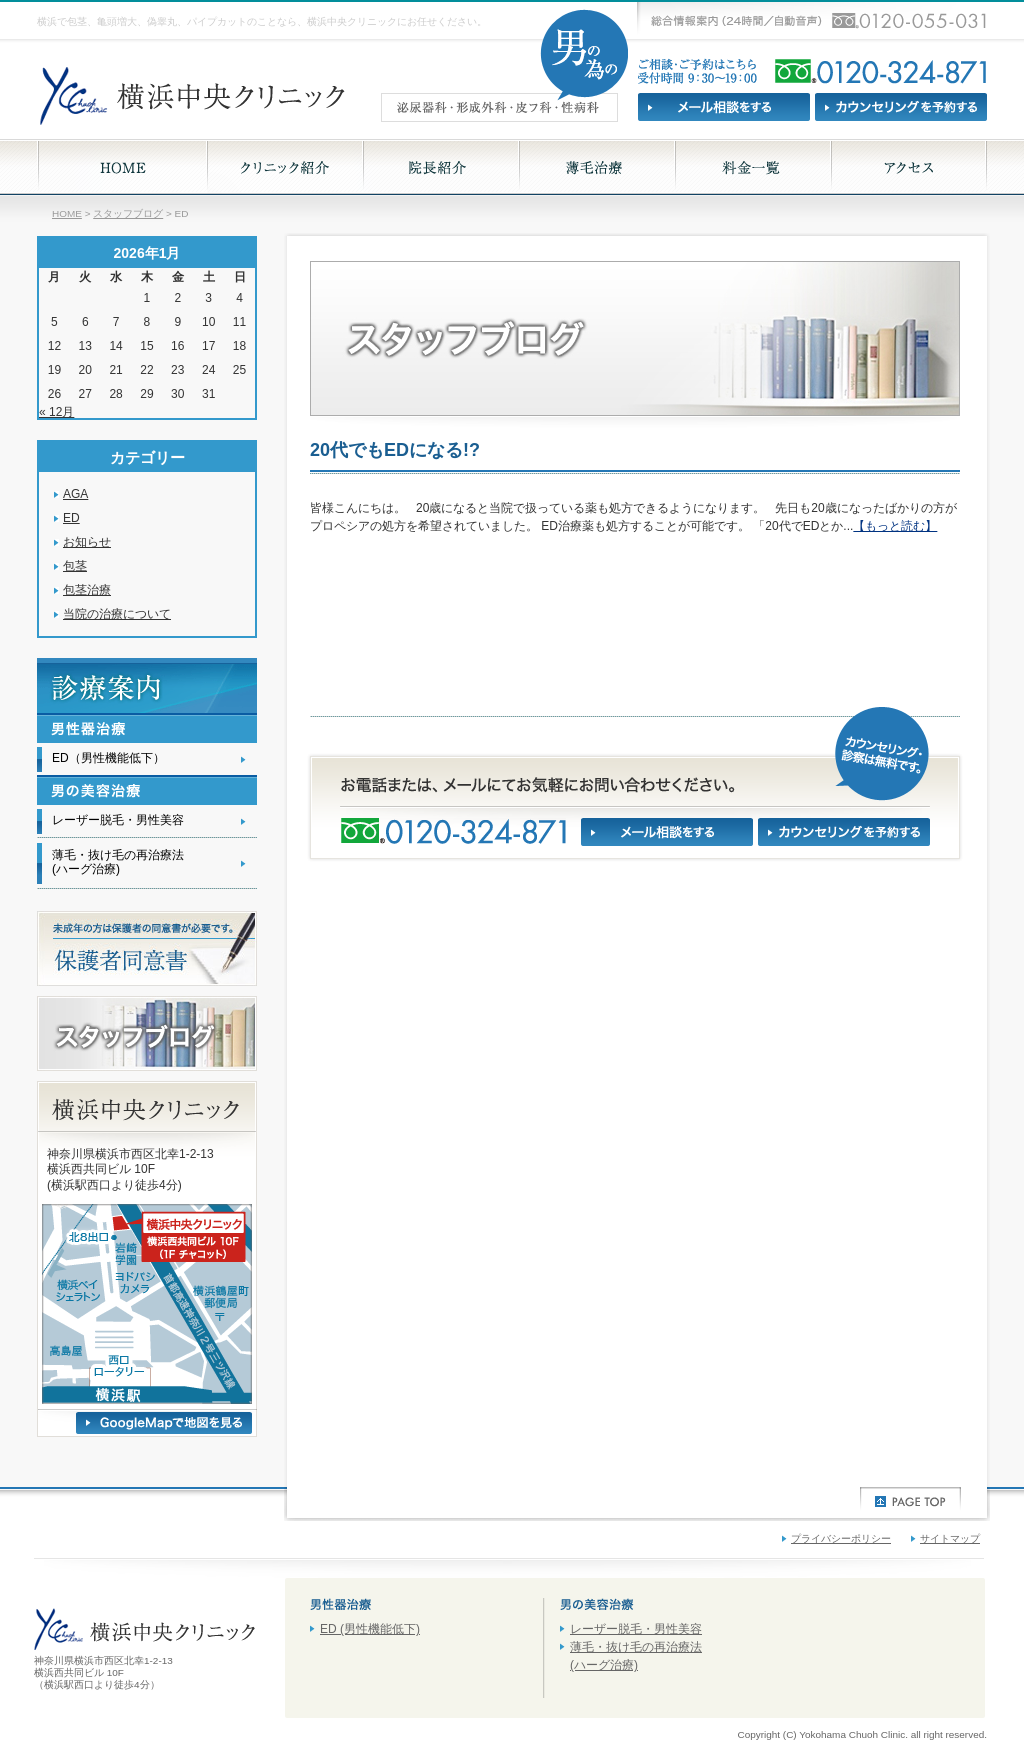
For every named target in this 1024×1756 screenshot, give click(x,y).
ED (71, 518)
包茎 (75, 566)
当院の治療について (117, 614)
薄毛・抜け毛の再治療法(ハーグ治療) (118, 861)
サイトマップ (950, 1538)
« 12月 (56, 412)
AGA (75, 494)
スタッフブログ (128, 213)
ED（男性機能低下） (108, 758)
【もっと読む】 (895, 526)
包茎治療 (87, 590)
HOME (67, 213)
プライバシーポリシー (841, 1538)
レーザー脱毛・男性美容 (118, 820)
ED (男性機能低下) (370, 1629)
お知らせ (87, 542)
